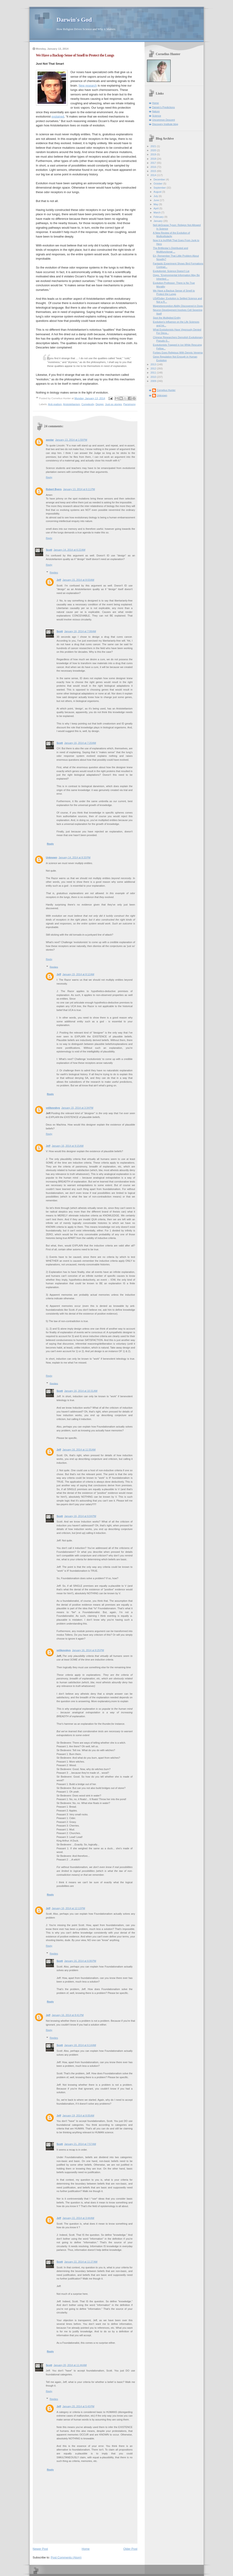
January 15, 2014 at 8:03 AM (78, 579)
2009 (154, 381)
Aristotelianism (71, 404)
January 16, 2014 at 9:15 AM (68, 1145)
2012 (154, 368)
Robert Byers (54, 489)
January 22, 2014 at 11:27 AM (80, 2261)
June (157, 200)
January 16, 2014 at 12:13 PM (68, 1908)
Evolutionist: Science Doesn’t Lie (171, 271)
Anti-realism (55, 404)
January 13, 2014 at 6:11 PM (79, 489)
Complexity (87, 404)
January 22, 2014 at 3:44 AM (78, 2218)
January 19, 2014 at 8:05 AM (78, 2115)
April (156, 208)
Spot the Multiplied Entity (167, 317)
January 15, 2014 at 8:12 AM (78, 974)
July (156, 196)
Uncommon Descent (163, 119)
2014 (154, 175)
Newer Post (40, 2548)
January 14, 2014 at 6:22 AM (69, 549)
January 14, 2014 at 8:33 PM (74, 857)
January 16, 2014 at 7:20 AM (80, 743)
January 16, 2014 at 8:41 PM (68, 2015)
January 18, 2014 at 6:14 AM (80, 2045)
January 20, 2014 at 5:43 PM (78, 2406)
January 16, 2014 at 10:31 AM (80, 1390)
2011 (154, 372)
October (158, 183)
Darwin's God (74, 19)
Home (86, 2548)
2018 (154, 158)
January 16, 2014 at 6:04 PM (80, 1516)
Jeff (59, 579)
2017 (154, 162)
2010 (154, 377)
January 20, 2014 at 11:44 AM (70, 2365)
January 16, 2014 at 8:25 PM (88, 1650)
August (158, 191)
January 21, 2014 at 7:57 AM (80, 2144)
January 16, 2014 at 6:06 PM (80, 1960)
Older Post (130, 2548)
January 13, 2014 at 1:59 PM (71, 439)
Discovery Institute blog (165, 124)
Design (100, 404)
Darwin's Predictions (163, 107)
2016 (154, 167)
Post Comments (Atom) (66, 2557)
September (160, 187)
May (156, 204)
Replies (54, 572)
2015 (154, 171)
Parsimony (129, 404)
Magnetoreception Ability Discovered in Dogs (178, 305)
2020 (154, 150)
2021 (154, 146)
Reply (49, 477)
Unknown (51, 857)
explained (57, 116)
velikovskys (53, 1107)
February (159, 216)
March (157, 212)
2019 (154, 154)
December (160, 179)
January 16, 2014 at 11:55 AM (79, 1449)
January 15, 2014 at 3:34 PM (77, 1107)
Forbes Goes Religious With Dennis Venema (178, 352)
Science (156, 115)
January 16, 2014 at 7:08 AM (80, 631)
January (158, 221)
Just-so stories (113, 404)
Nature (156, 111)
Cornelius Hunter (166, 390)
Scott (49, 549)
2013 (154, 364)
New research (88, 85)
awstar (50, 439)
